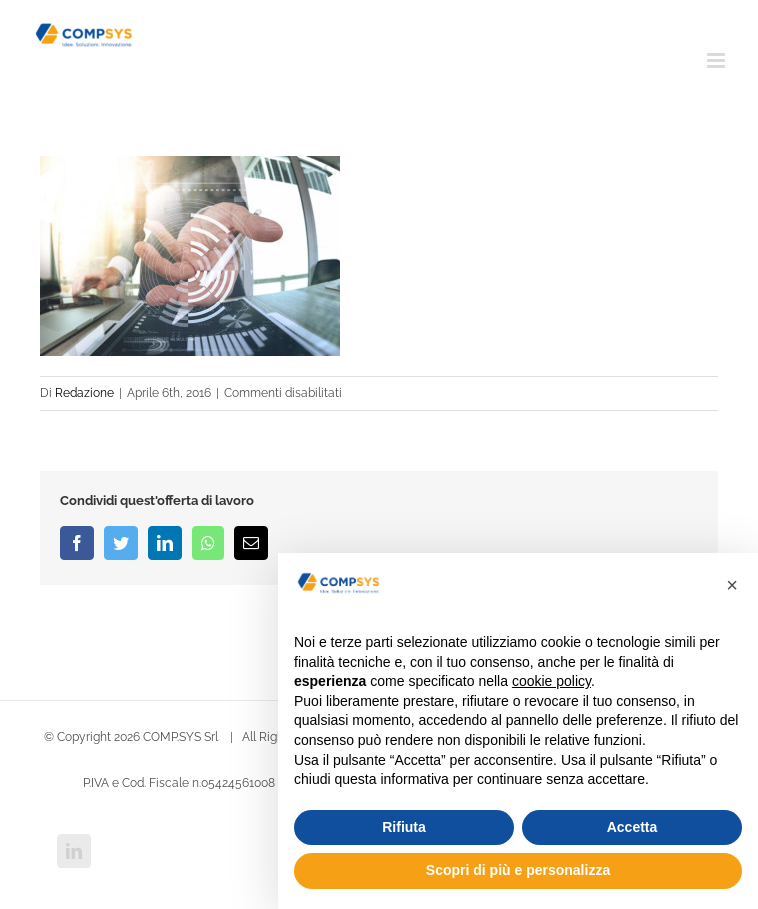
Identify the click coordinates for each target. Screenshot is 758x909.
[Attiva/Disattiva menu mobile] (717, 60)
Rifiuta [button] (404, 827)
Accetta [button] (632, 827)
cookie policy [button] (551, 681)
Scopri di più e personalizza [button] (518, 870)
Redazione (84, 393)
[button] (732, 585)
